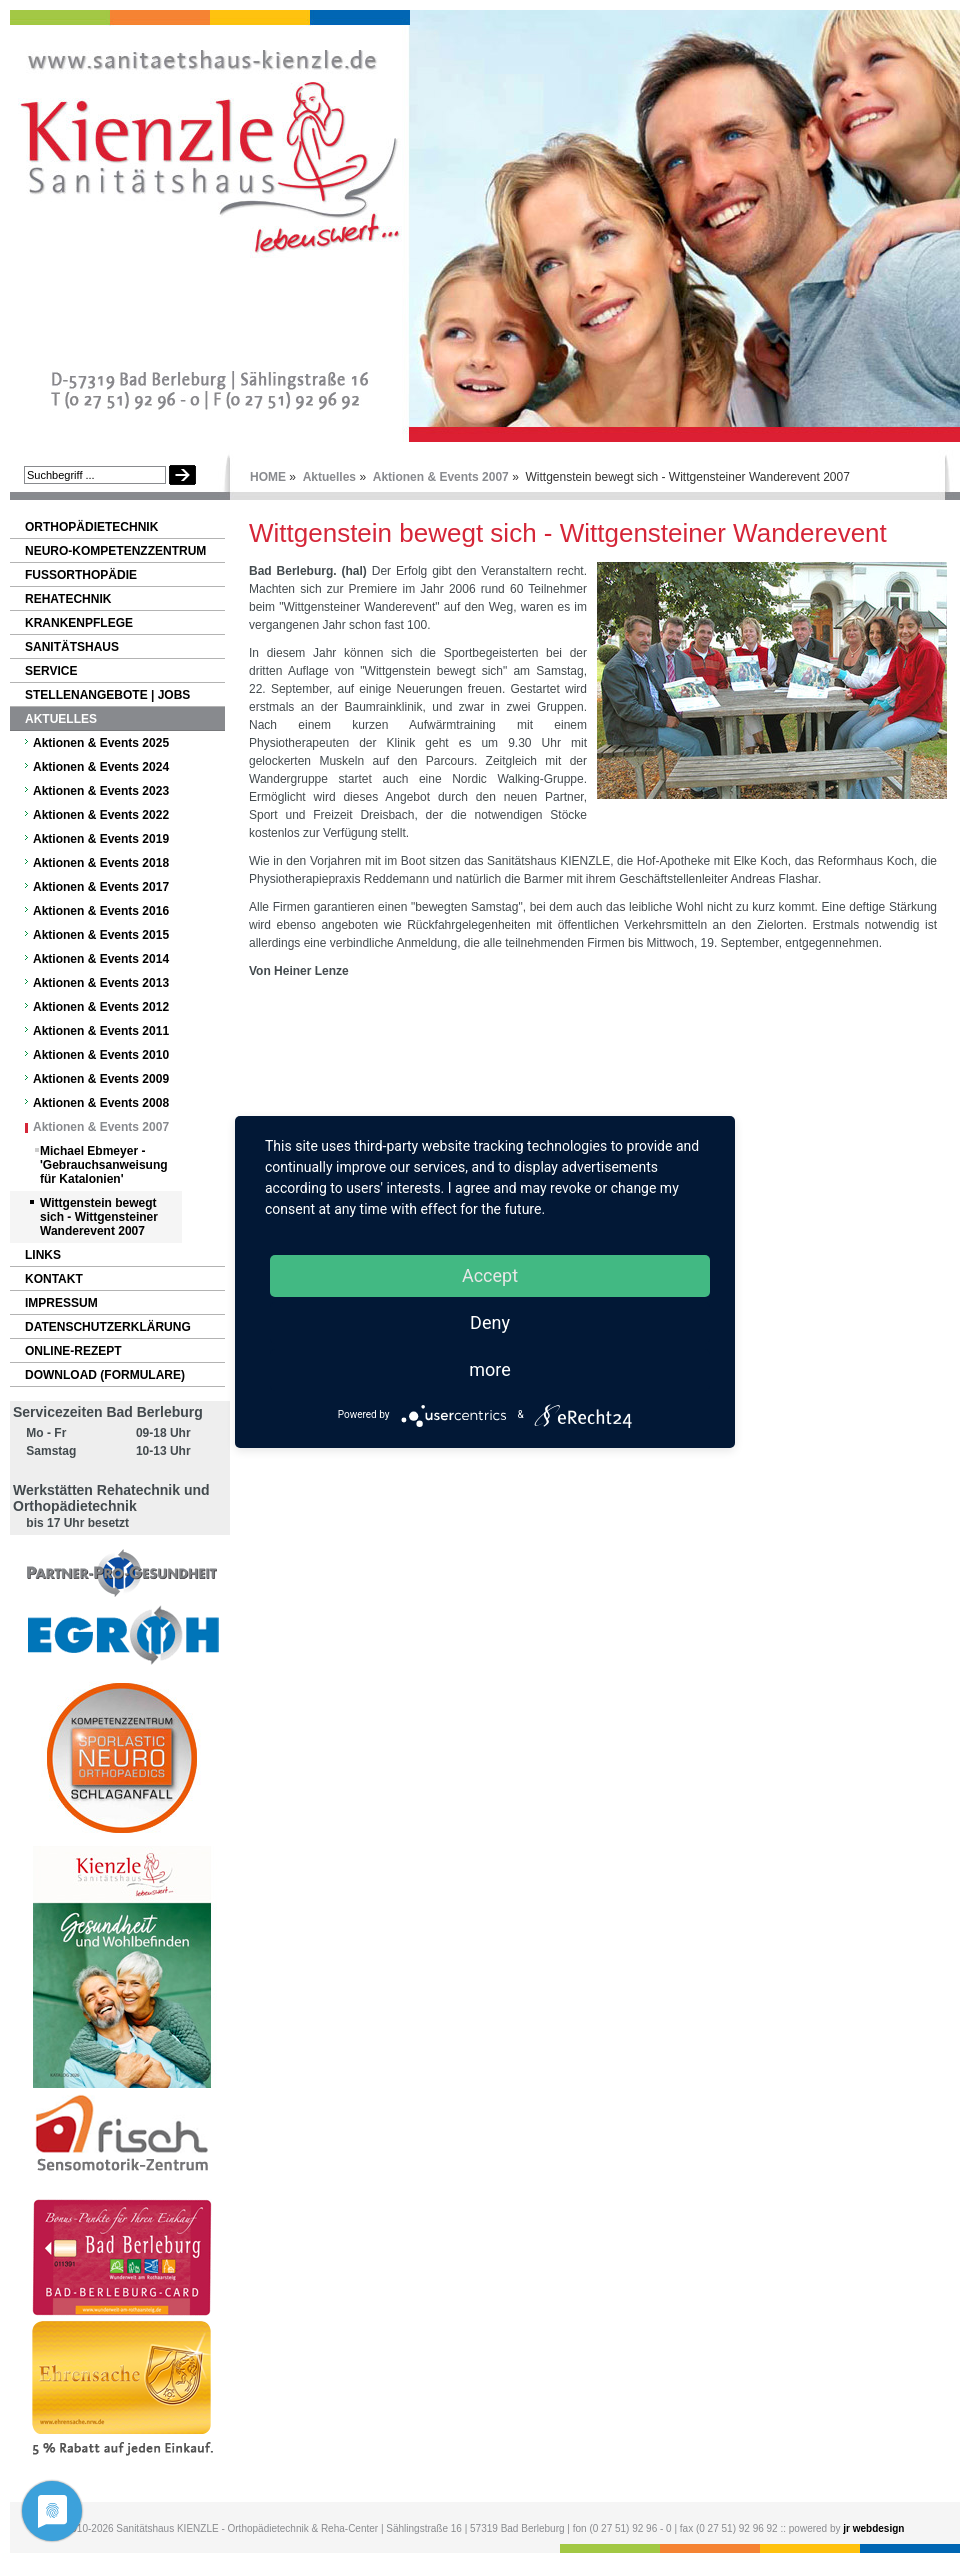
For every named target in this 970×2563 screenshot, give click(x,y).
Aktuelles (329, 477)
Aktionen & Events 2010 (101, 1055)
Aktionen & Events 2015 (101, 935)
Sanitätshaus (72, 647)
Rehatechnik (68, 599)
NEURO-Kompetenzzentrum (115, 551)
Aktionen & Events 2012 (101, 1007)
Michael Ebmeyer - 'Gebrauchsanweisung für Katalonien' (104, 1165)
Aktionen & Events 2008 (101, 1103)
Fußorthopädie (81, 575)
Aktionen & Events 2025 (101, 743)
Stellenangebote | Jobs (107, 695)
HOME (268, 477)
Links (43, 1255)
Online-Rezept (73, 1351)
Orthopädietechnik (91, 527)
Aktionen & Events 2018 (101, 863)
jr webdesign (873, 2528)
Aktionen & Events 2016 (101, 911)
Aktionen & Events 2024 (101, 767)
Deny (490, 1322)
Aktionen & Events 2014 (101, 959)
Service (51, 671)
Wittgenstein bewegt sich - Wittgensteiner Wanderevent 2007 (99, 1217)
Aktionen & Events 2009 (101, 1079)
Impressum (61, 1303)
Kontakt (54, 1279)
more (490, 1369)
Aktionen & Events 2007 (441, 477)
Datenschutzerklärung (108, 1327)
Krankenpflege (79, 623)
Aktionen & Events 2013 (101, 983)
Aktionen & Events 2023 (101, 791)
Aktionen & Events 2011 (101, 1031)
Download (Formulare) (105, 1375)
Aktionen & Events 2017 (101, 887)
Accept (490, 1275)
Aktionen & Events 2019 (101, 839)
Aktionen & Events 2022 (101, 815)
